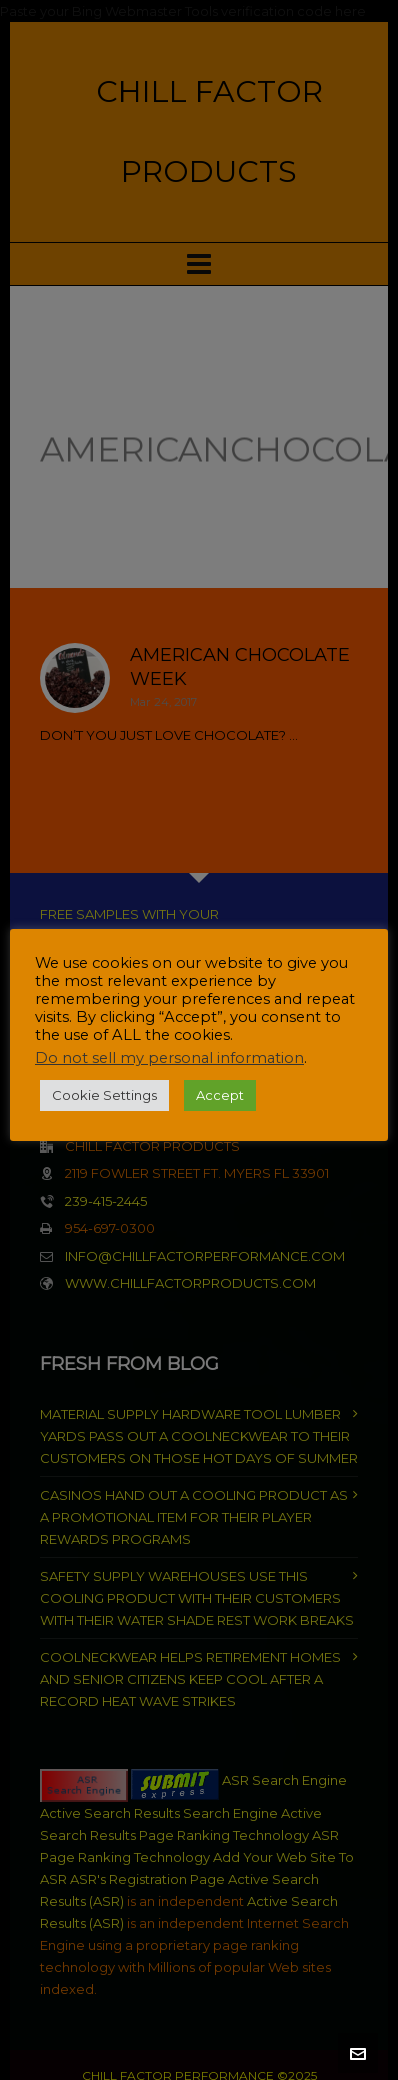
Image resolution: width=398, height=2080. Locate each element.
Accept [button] (220, 1095)
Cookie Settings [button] (104, 1095)
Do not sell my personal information (169, 1058)
